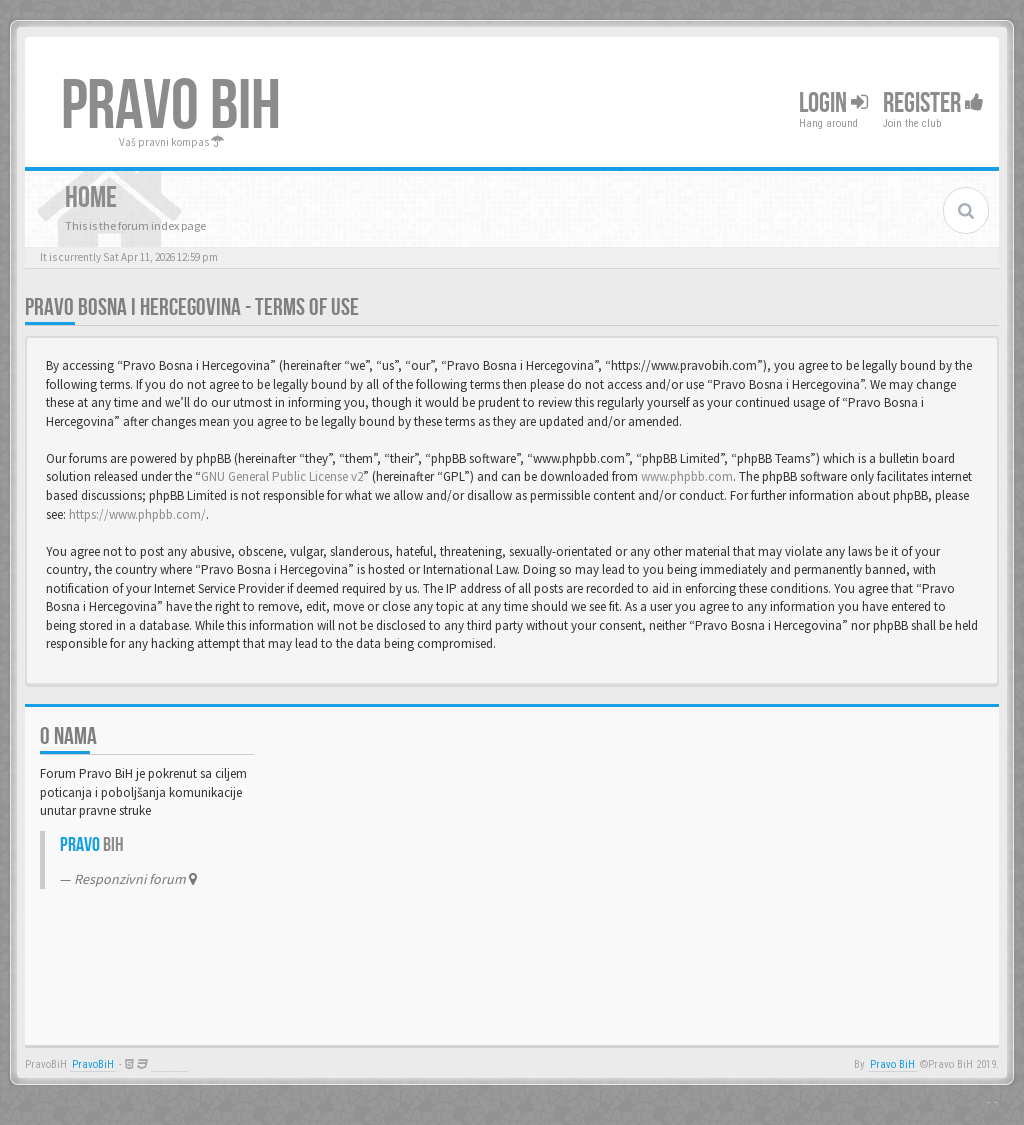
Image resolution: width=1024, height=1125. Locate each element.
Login (833, 103)
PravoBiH (93, 1064)
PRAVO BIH (171, 107)
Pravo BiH (892, 1064)
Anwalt (169, 1064)
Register (933, 103)
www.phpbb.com (687, 476)
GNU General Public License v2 (282, 476)
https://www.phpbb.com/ (137, 514)
